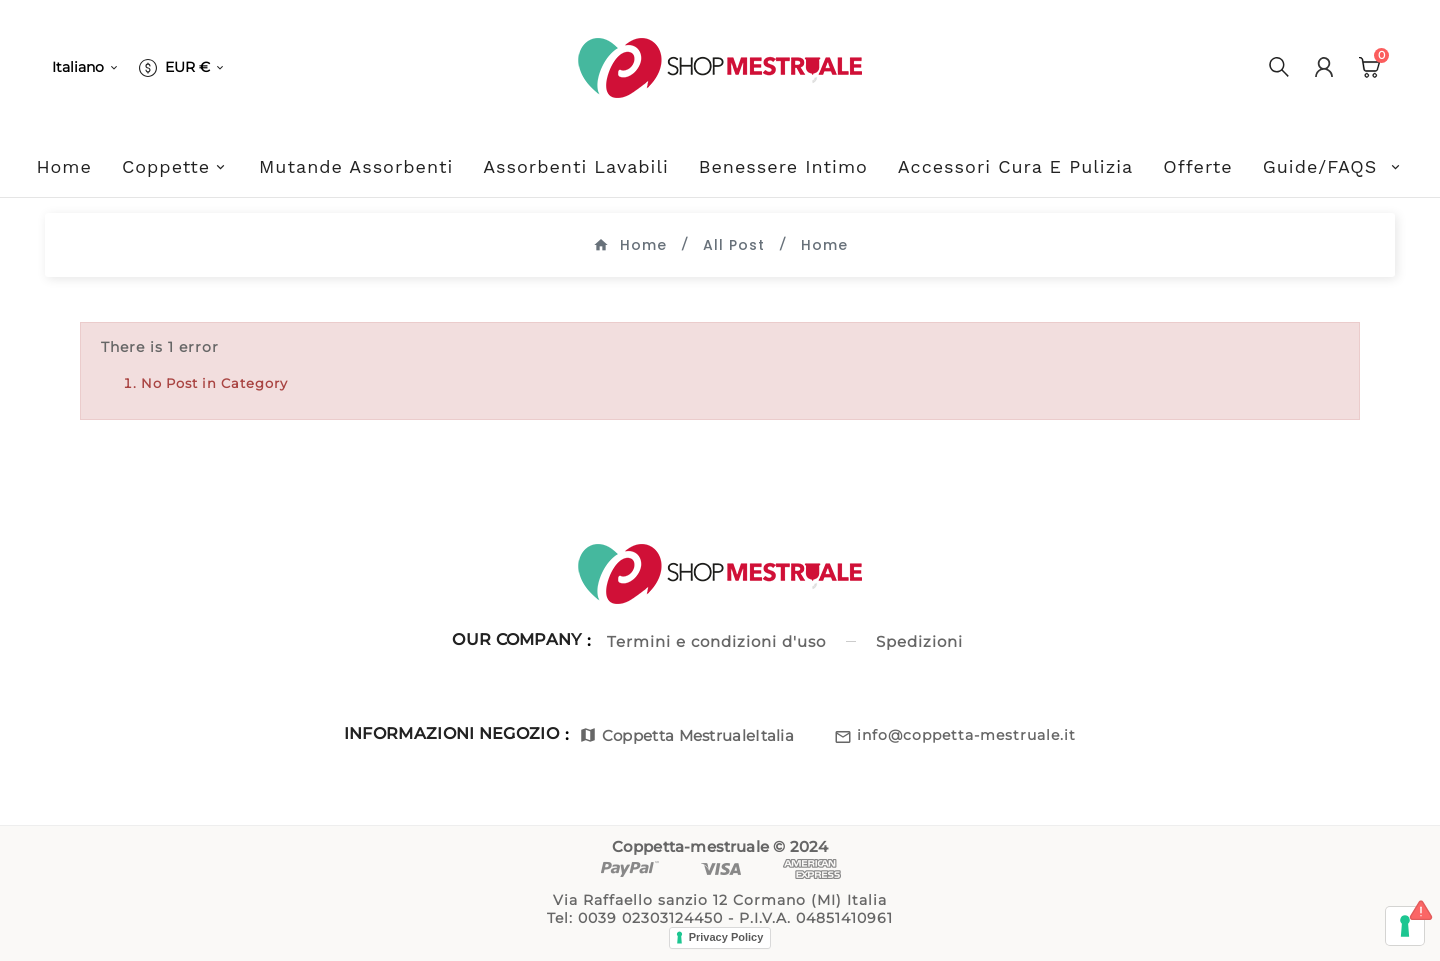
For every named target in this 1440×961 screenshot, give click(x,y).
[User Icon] (1324, 67)
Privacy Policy (726, 937)
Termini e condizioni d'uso (716, 641)
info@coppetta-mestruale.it (966, 735)
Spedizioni (919, 641)
